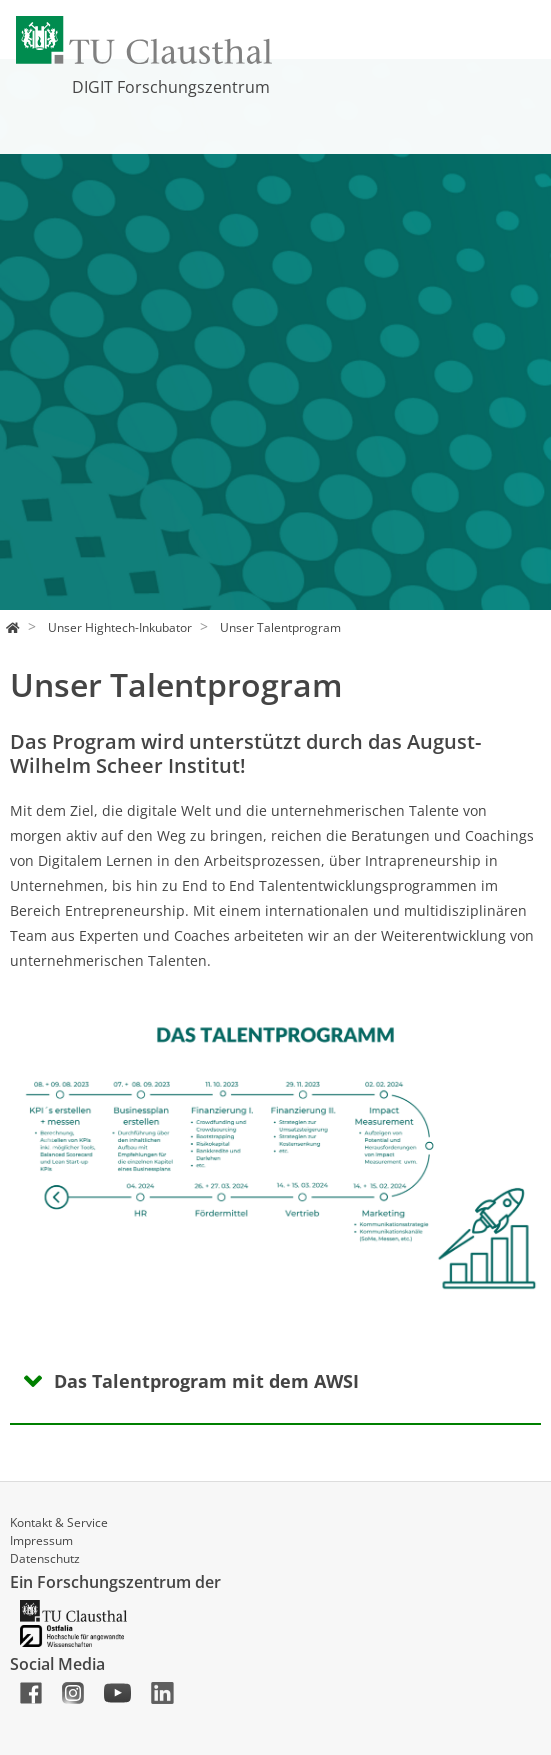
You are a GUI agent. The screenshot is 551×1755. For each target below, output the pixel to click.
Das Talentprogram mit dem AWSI (206, 1381)
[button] (50, 1142)
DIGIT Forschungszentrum (171, 87)
